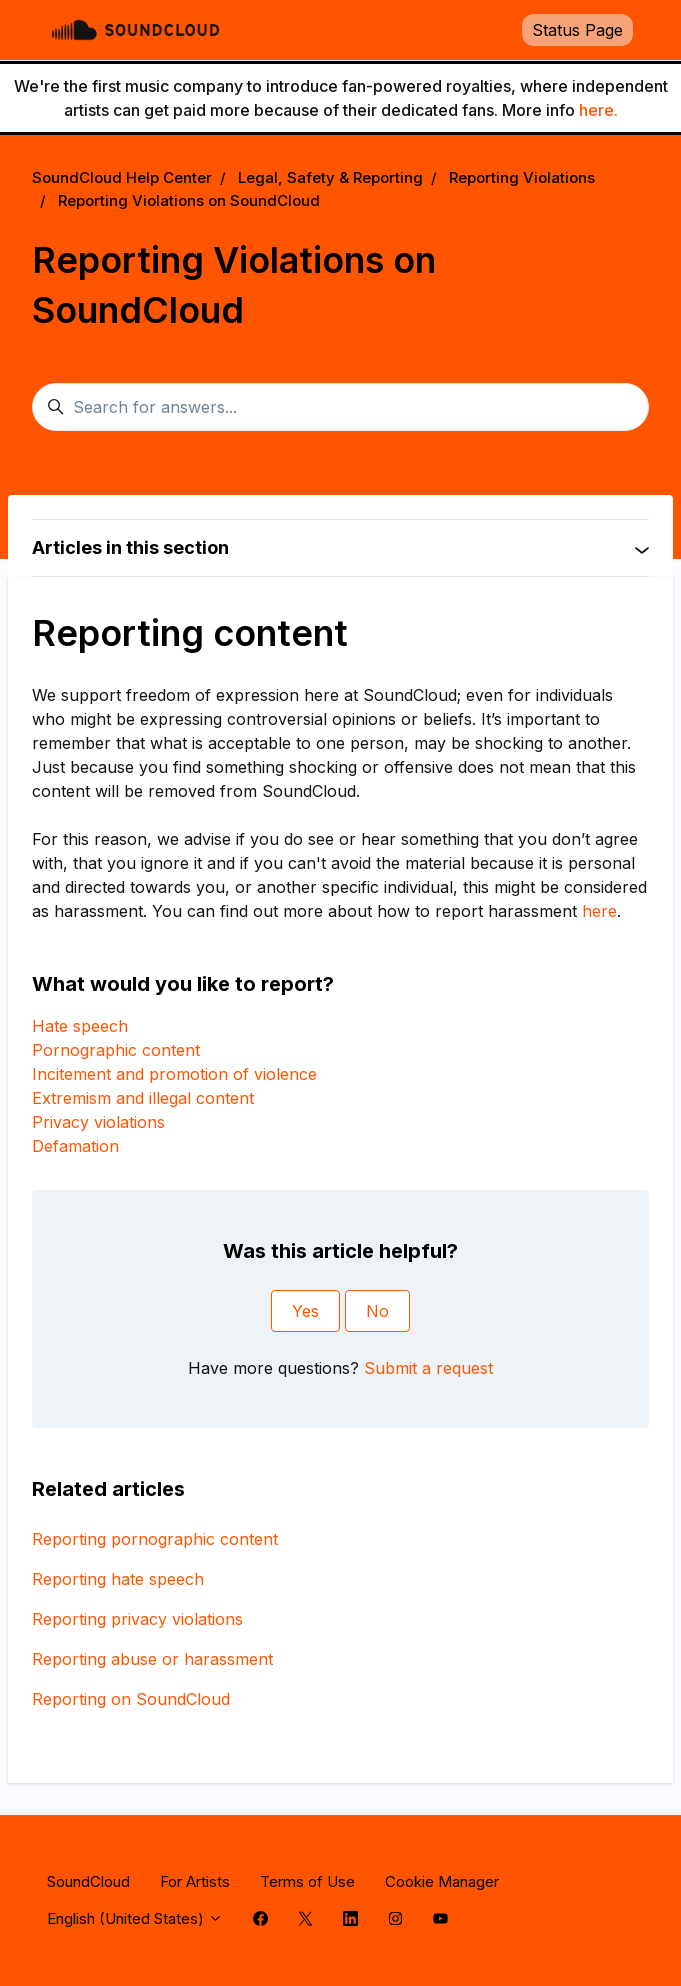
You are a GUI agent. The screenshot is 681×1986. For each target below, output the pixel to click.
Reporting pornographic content (155, 1539)
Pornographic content (116, 1050)
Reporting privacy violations (137, 1619)
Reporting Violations (522, 177)
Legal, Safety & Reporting (330, 177)
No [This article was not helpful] (377, 1311)
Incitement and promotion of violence (174, 1074)
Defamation (75, 1146)
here (599, 911)
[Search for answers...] (340, 407)
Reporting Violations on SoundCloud (189, 200)
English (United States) (135, 1918)
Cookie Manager (442, 1881)
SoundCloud (88, 1881)
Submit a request (428, 1368)
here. (598, 110)
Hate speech (80, 1026)
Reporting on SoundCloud (131, 1699)
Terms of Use (307, 1881)
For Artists (195, 1881)
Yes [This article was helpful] (305, 1311)
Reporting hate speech (118, 1579)
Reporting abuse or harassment (152, 1659)
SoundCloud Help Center (122, 177)
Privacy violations (98, 1122)
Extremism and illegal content (143, 1098)
